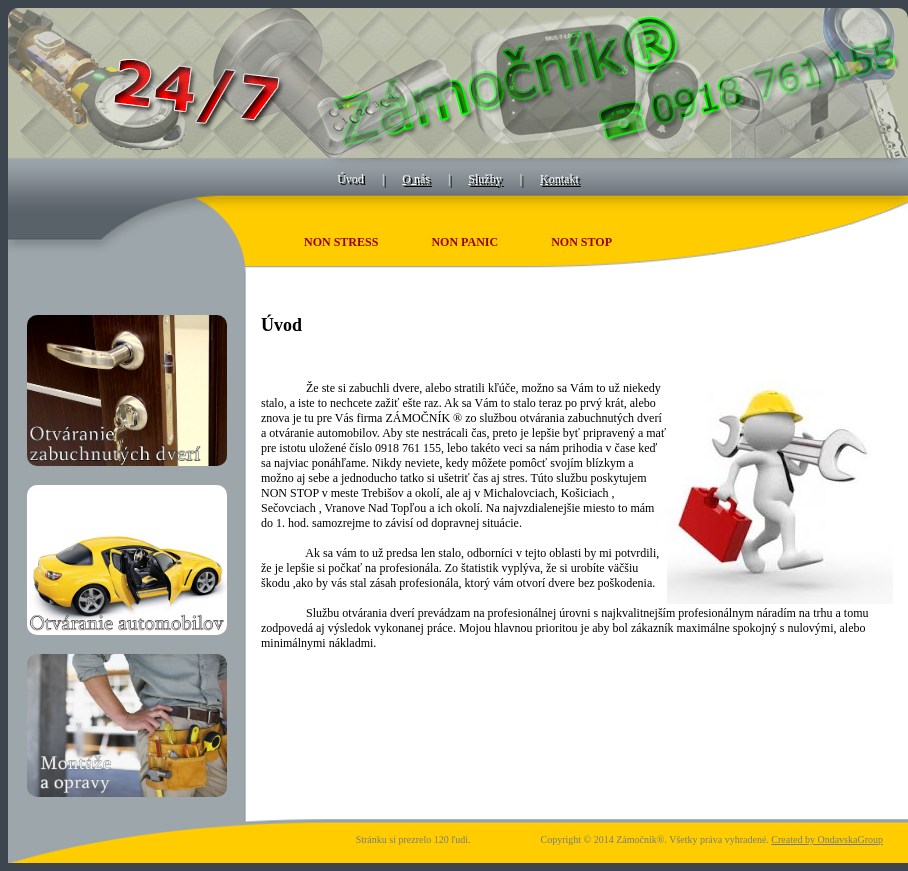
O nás (416, 179)
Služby (484, 179)
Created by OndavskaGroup (827, 839)
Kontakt (559, 179)
